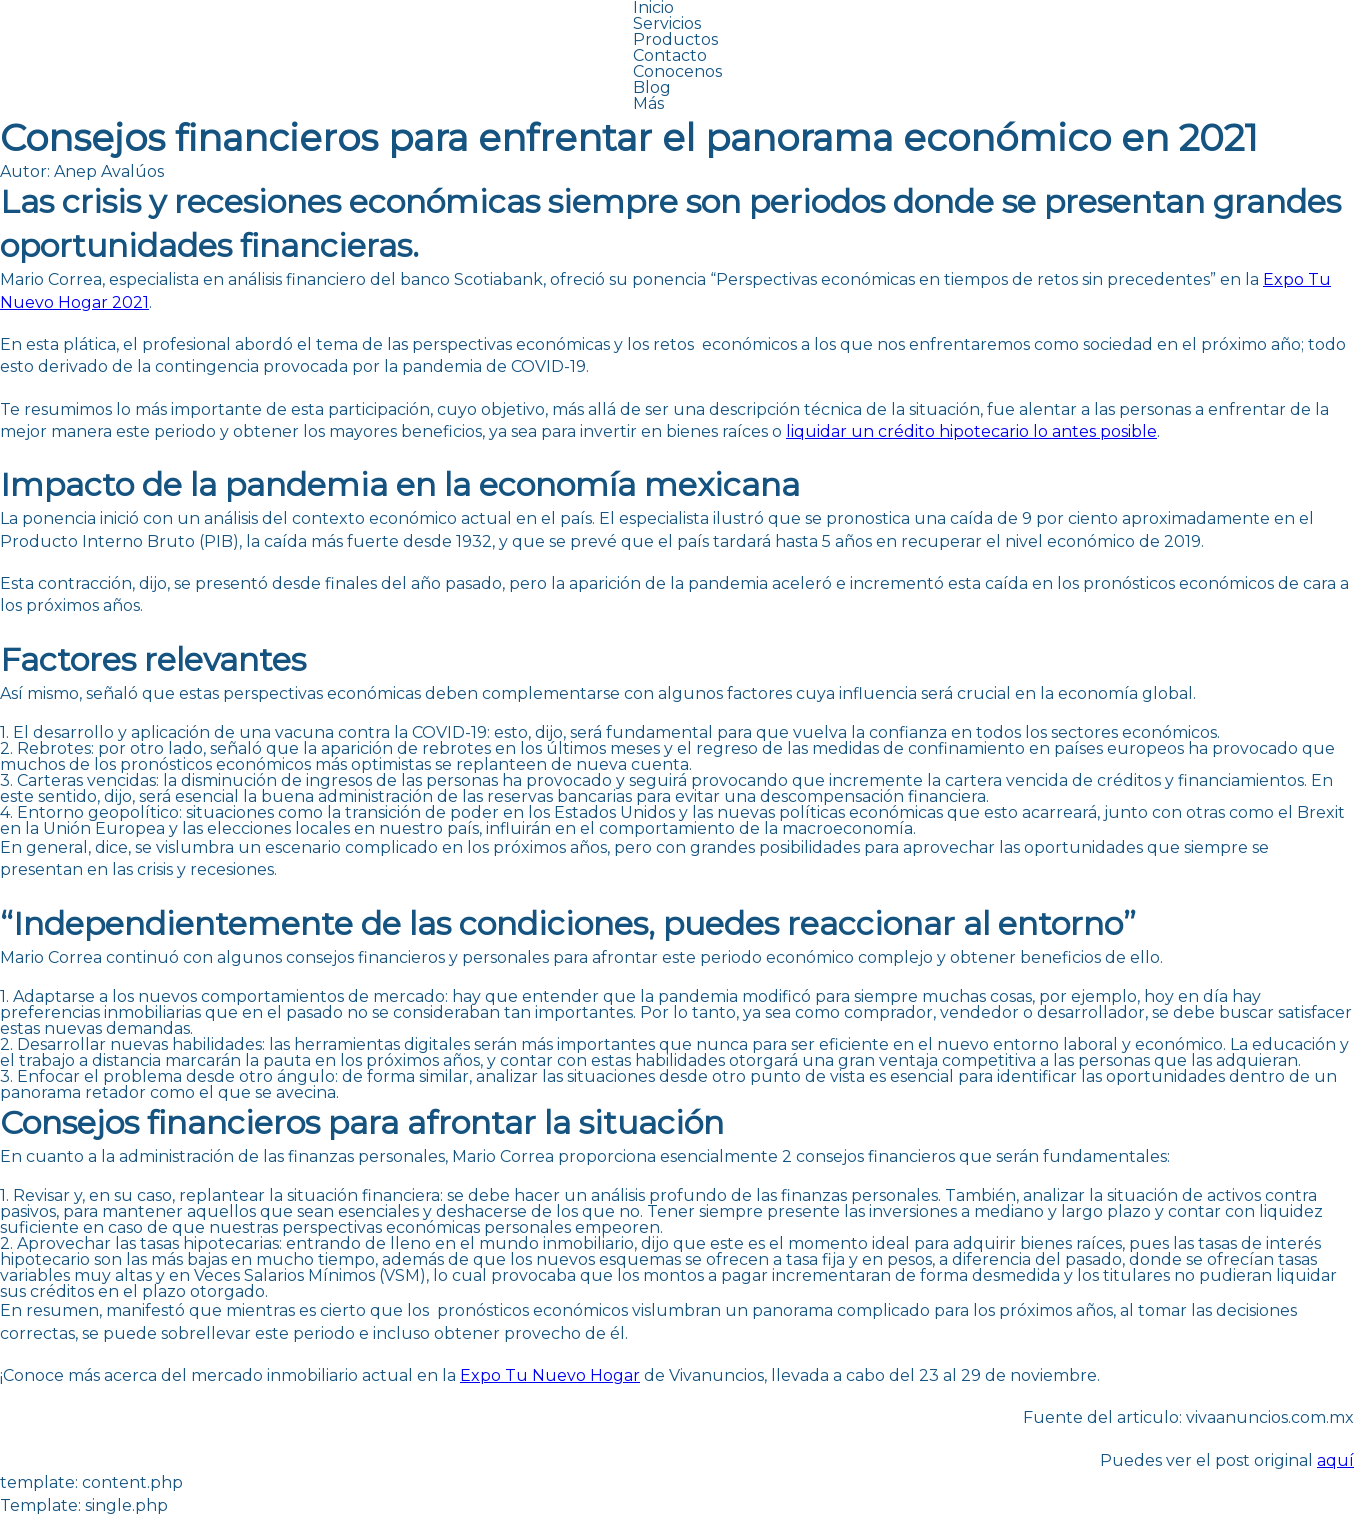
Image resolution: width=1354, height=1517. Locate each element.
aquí (1335, 1460)
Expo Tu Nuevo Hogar (550, 1375)
